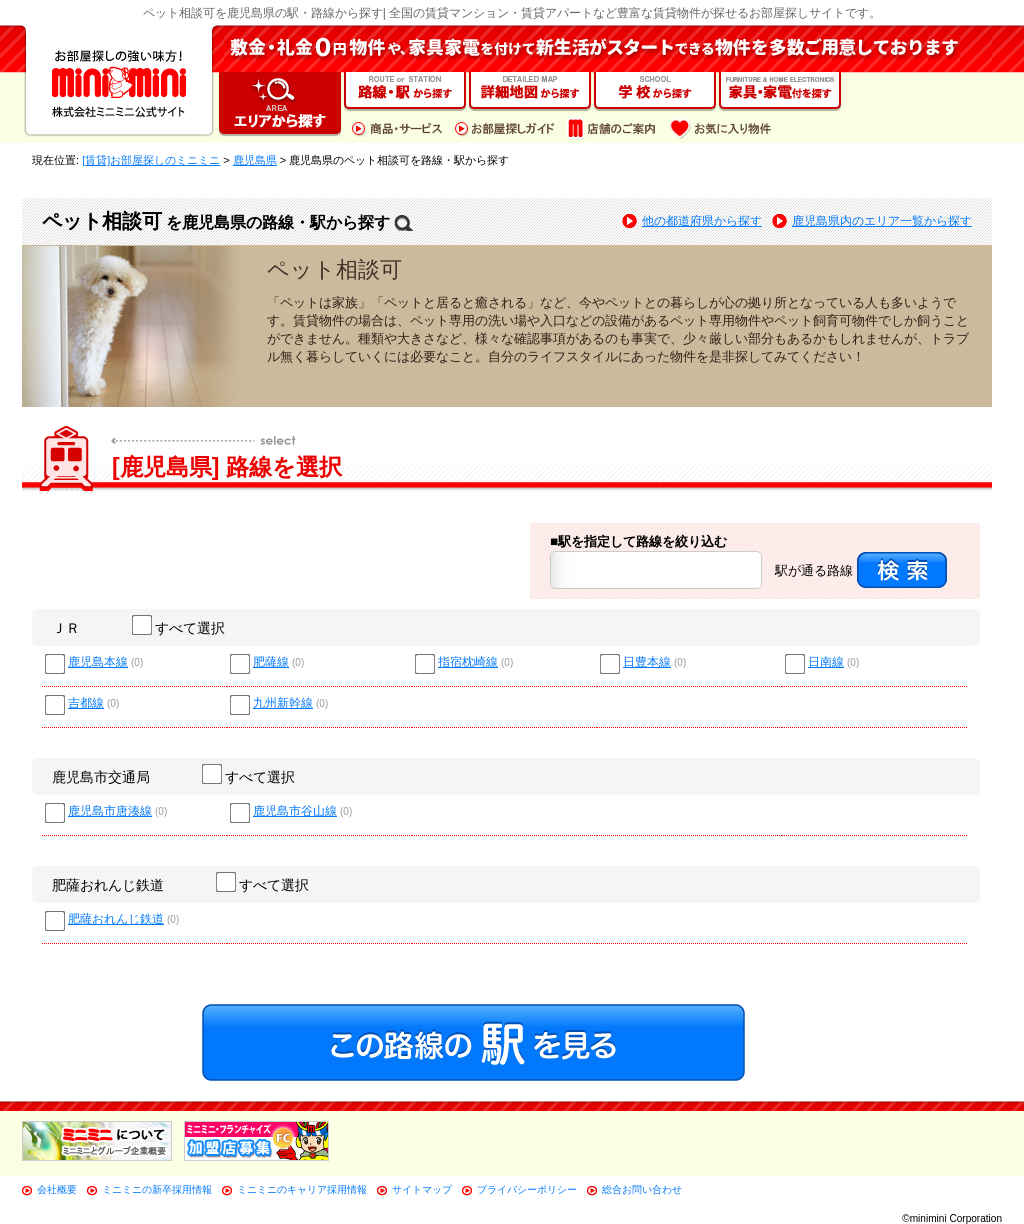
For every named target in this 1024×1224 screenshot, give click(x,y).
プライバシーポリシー (527, 1189)
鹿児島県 (255, 160)
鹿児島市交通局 (101, 777)
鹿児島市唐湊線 (110, 811)
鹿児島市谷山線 (295, 811)
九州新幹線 (283, 703)
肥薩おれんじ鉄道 (108, 885)
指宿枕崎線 (468, 662)
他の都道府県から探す (702, 221)
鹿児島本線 (98, 662)
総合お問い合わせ (642, 1189)
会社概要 (57, 1189)
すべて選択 (179, 628)
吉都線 (86, 703)
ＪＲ (66, 628)
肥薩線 (271, 662)
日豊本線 (647, 662)
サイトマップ (422, 1189)
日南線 (826, 662)
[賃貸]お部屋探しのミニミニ (151, 160)
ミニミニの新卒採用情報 (157, 1189)
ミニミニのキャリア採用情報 (302, 1189)
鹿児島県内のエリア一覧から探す (882, 221)
